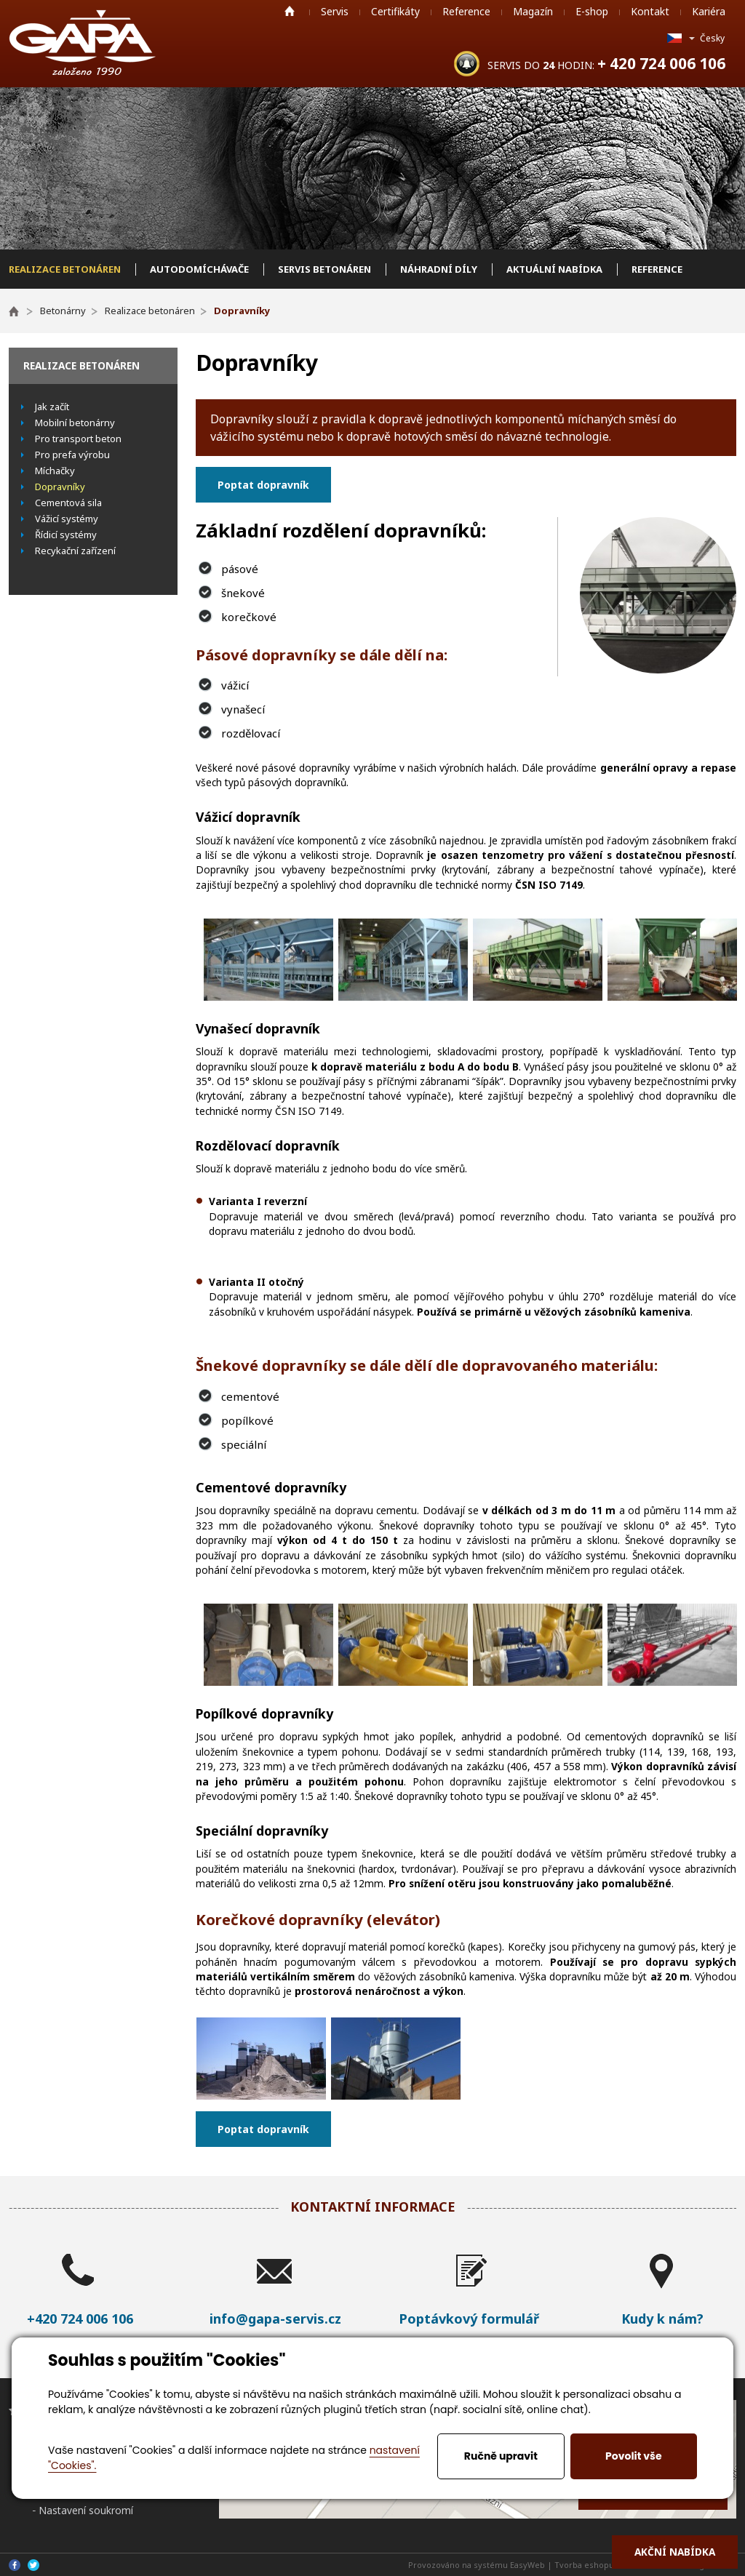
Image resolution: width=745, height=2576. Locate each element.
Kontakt (650, 11)
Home (289, 11)
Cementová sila (68, 502)
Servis (334, 11)
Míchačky (55, 470)
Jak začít (52, 406)
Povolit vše (633, 2456)
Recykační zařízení (75, 550)
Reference (466, 11)
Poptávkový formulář (469, 2318)
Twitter (33, 2565)
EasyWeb (527, 2564)
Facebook (14, 2565)
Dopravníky (60, 486)
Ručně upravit (501, 2456)
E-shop (591, 11)
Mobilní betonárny (75, 422)
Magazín (533, 11)
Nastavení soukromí (86, 2510)
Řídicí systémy (66, 534)
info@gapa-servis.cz (275, 2318)
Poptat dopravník (263, 485)
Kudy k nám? (662, 2318)
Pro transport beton (78, 438)
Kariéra (708, 11)
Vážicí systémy (66, 518)
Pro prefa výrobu (72, 454)
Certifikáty (395, 11)
